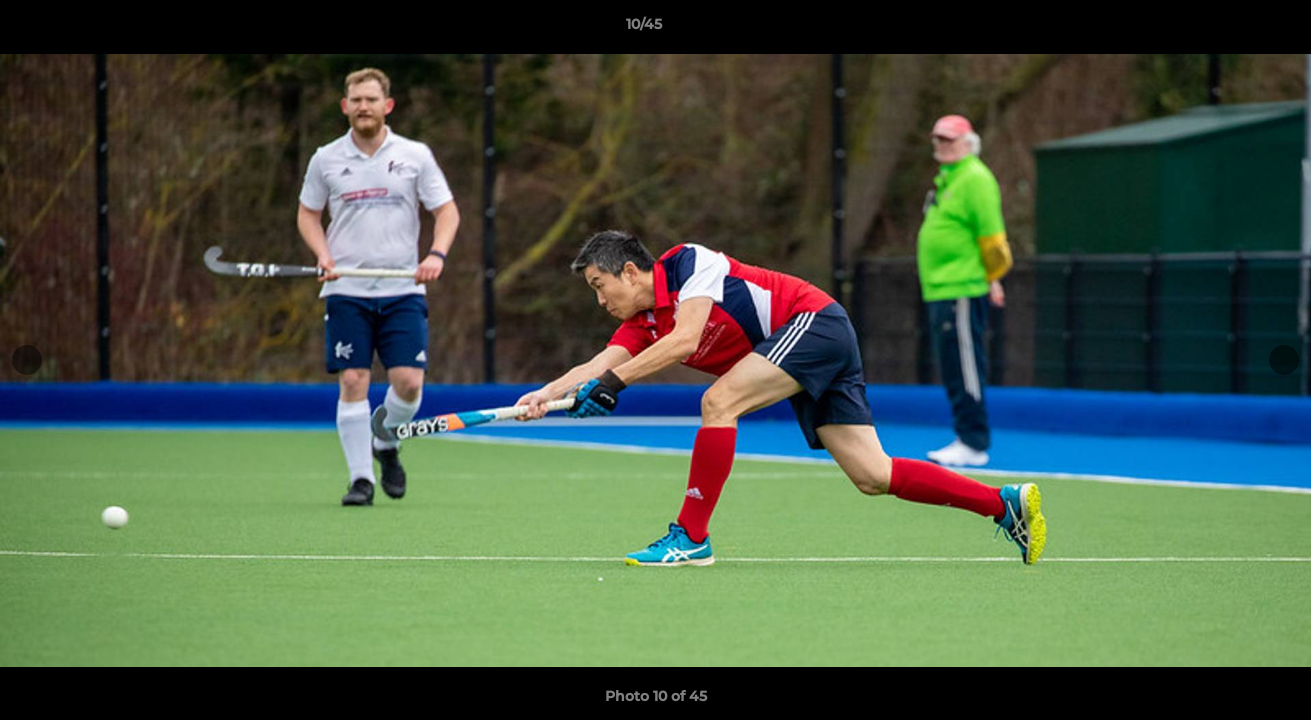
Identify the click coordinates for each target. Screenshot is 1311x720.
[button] (1227, 29)
